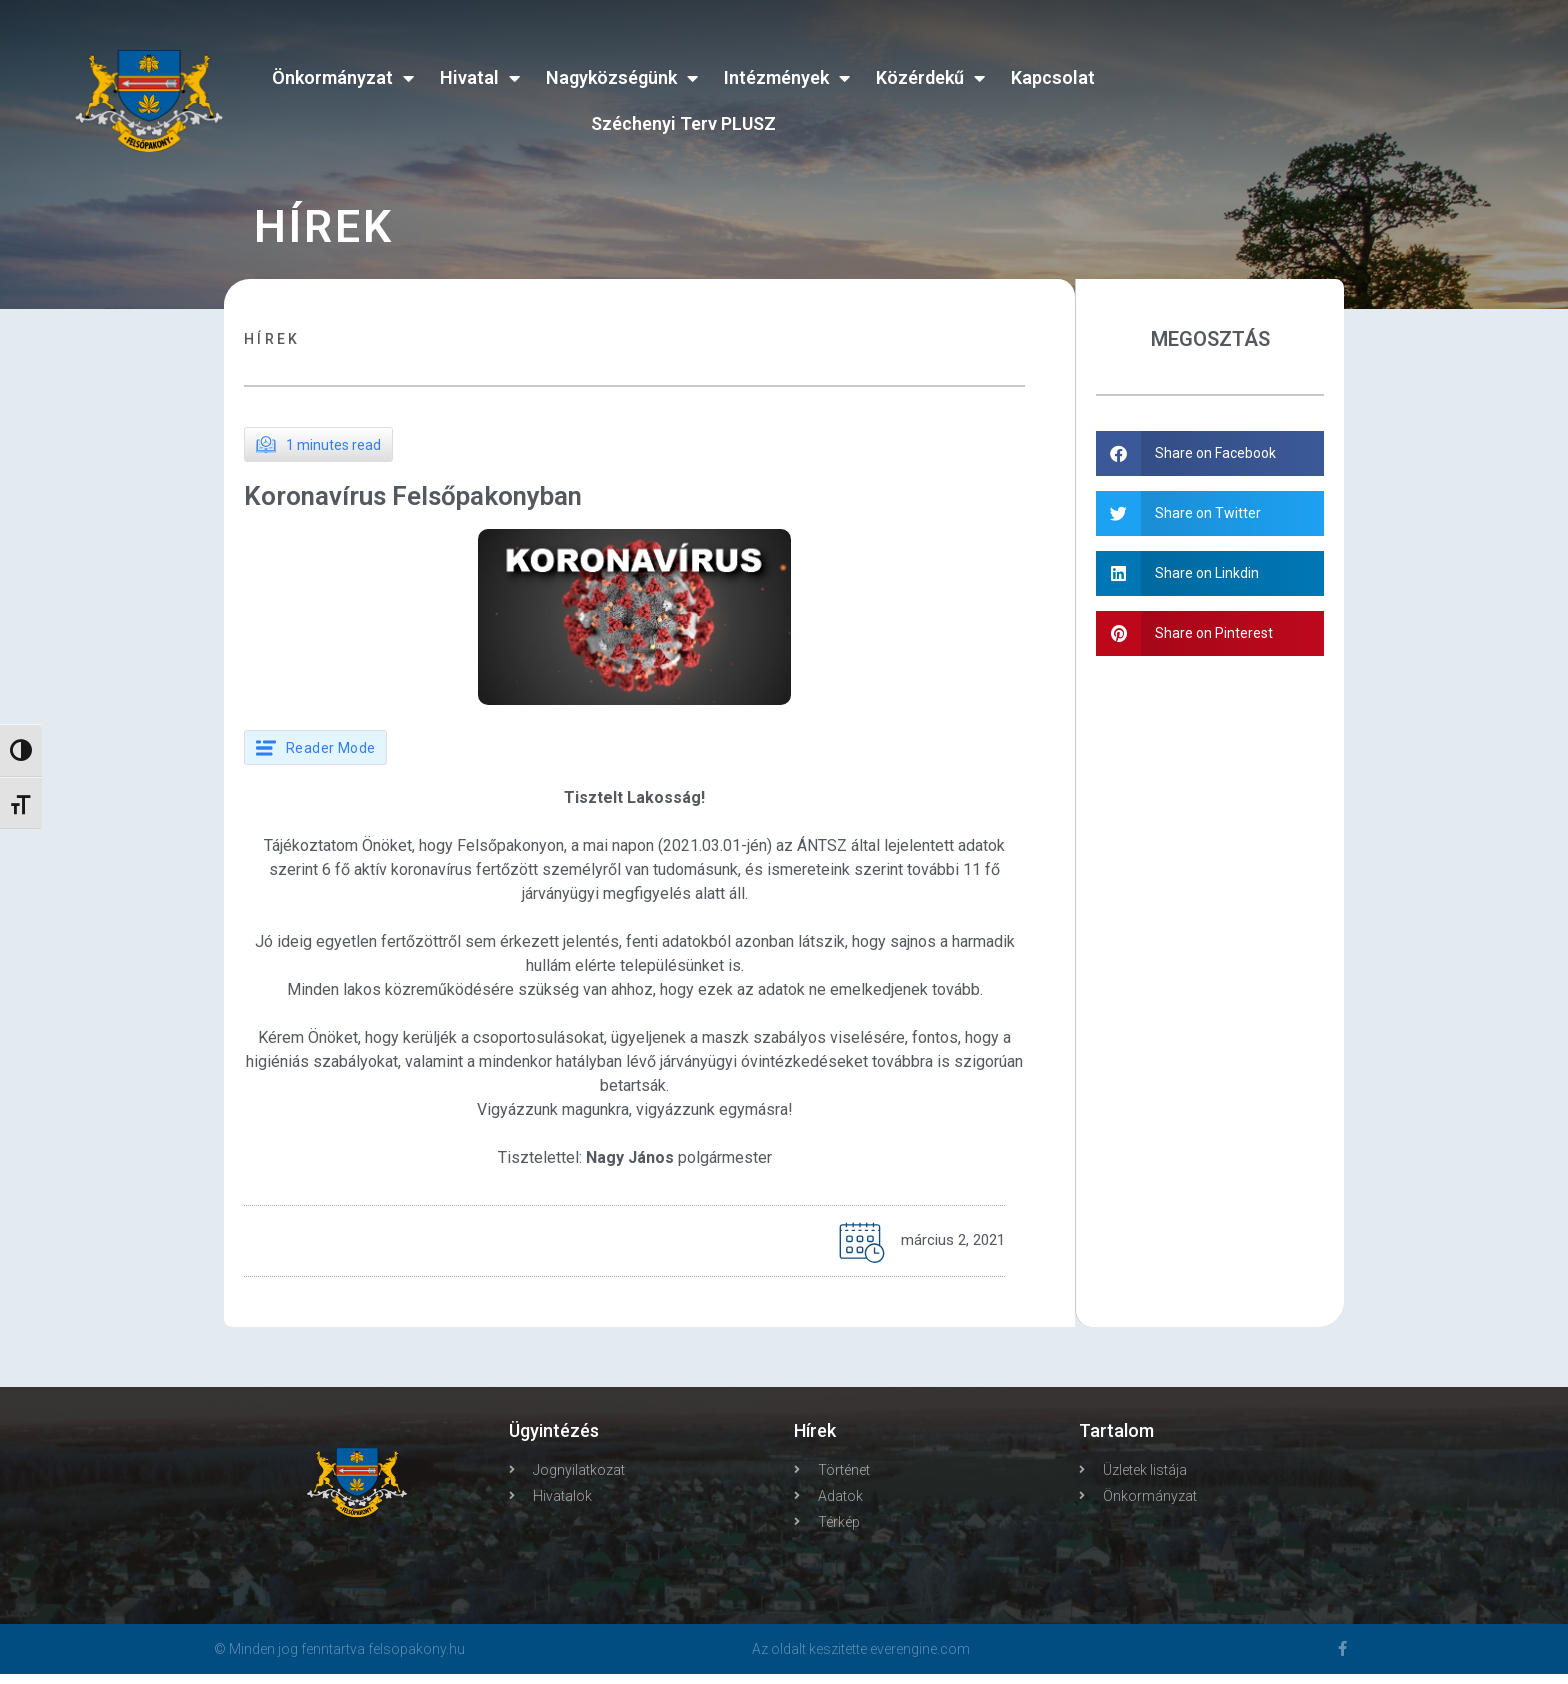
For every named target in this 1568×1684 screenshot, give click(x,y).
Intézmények (787, 78)
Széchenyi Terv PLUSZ (683, 123)
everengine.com (920, 1659)
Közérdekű (930, 78)
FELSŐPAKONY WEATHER (1328, 85)
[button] (1211, 453)
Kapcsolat (1053, 77)
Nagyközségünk (622, 78)
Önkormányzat (343, 78)
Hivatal (480, 78)
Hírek (272, 339)
